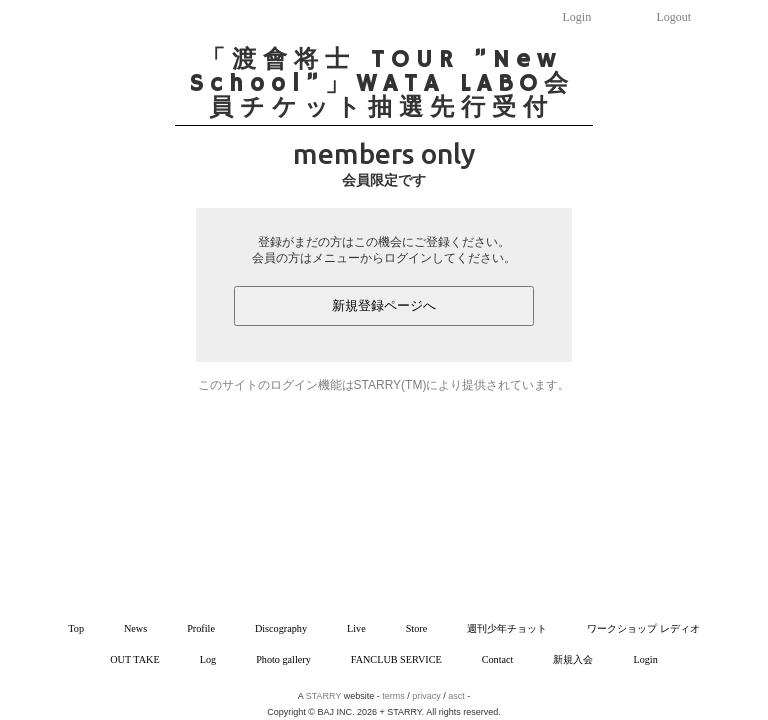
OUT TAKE (134, 659)
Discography (281, 628)
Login (577, 17)
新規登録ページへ (384, 305)
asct (456, 696)
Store (417, 628)
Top (76, 628)
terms (393, 696)
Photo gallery (283, 659)
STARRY (324, 696)
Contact (498, 659)
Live (356, 628)
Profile (201, 628)
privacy (426, 696)
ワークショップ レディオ (643, 628)
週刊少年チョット (507, 628)
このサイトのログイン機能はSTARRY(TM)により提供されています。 (384, 385)
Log (208, 659)
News (135, 628)
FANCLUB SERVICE (396, 659)
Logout (674, 17)
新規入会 (573, 659)
